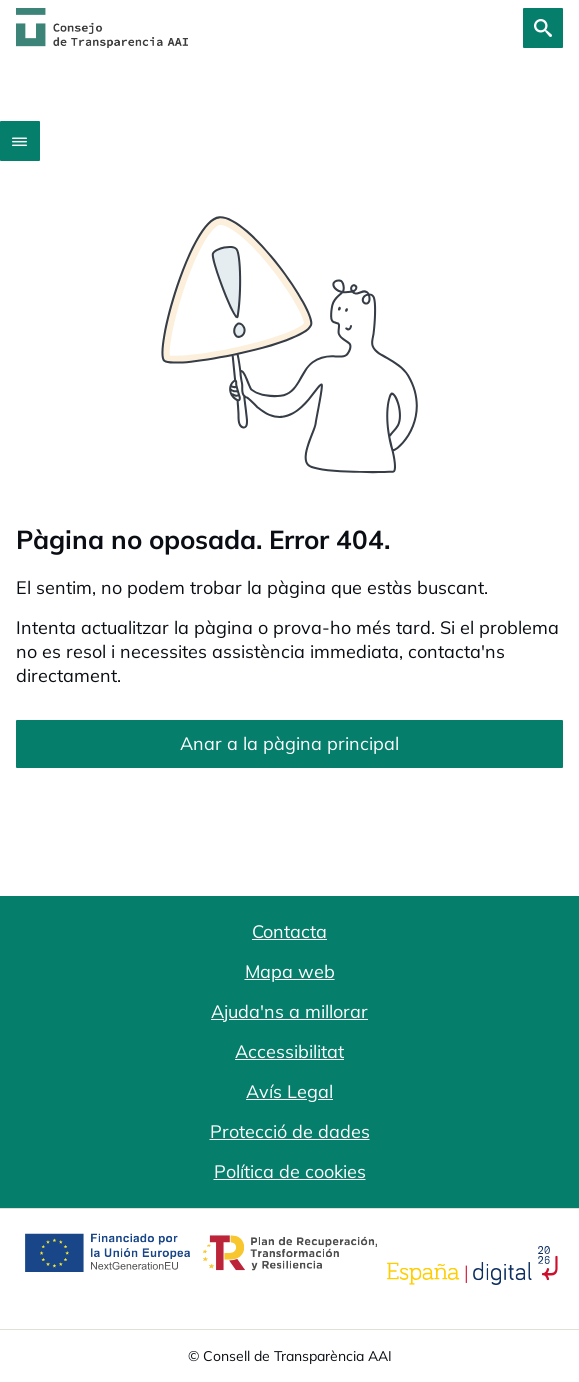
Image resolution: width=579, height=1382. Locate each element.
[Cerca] (543, 28)
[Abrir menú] (20, 141)
